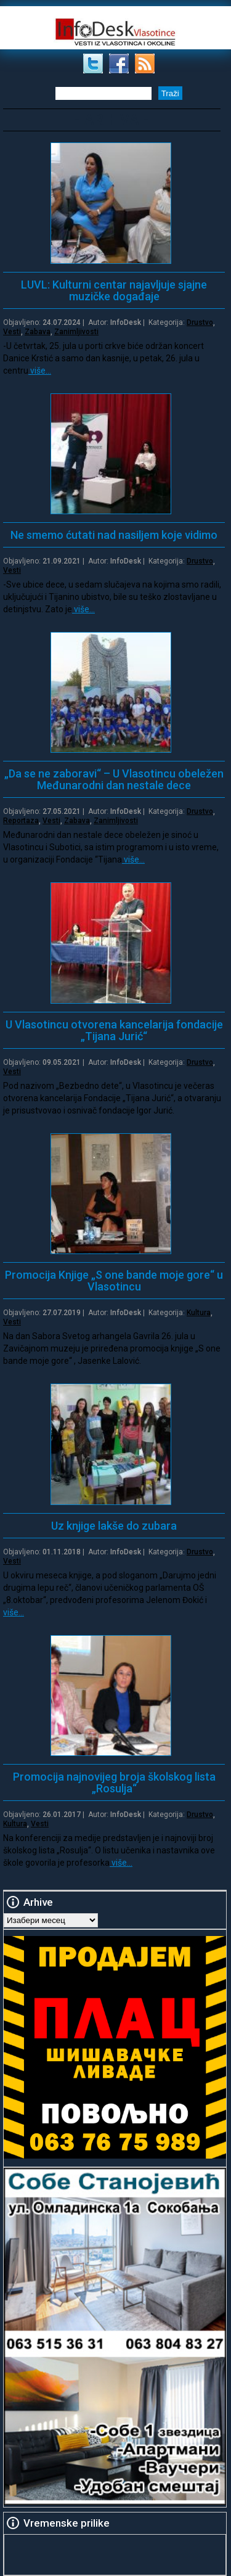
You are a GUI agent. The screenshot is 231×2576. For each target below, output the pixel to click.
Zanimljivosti (76, 331)
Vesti (12, 331)
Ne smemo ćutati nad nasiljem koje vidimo (113, 534)
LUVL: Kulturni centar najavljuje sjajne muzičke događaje (114, 290)
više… (39, 370)
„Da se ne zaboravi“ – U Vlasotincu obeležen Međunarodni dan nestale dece (114, 779)
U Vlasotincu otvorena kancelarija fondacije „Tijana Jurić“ (114, 1030)
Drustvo (200, 322)
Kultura (199, 1312)
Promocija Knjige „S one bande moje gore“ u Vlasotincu (114, 1280)
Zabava (38, 331)
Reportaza (21, 820)
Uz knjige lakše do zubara (114, 1525)
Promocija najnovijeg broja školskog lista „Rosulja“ (114, 1782)
